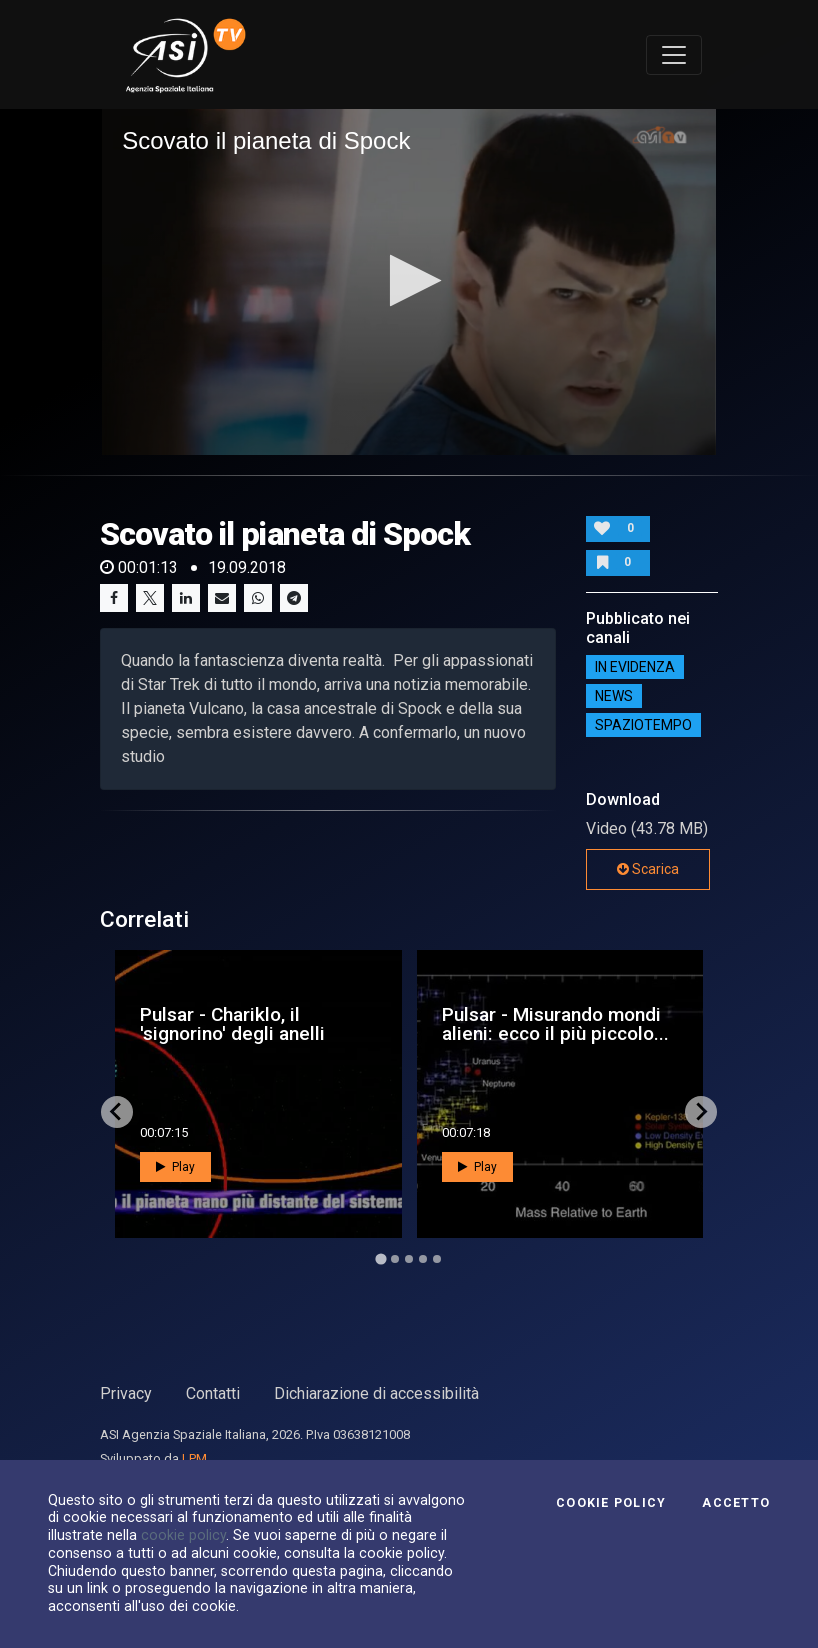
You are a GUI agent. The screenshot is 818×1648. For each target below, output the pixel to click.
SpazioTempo (643, 725)
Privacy (126, 1393)
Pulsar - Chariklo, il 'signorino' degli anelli (232, 1024)
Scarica (648, 869)
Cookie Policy (611, 1503)
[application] (409, 281)
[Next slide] (701, 1112)
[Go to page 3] (409, 1259)
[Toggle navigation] (674, 55)
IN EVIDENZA (635, 667)
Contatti (213, 1393)
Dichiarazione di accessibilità (376, 1393)
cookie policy (183, 1535)
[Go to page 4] (423, 1259)
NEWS (614, 696)
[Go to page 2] (395, 1259)
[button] (409, 280)
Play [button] (175, 1167)
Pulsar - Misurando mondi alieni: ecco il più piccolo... (555, 1024)
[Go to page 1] (380, 1258)
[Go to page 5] (437, 1259)
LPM (194, 1458)
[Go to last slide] (117, 1112)
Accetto (736, 1503)
